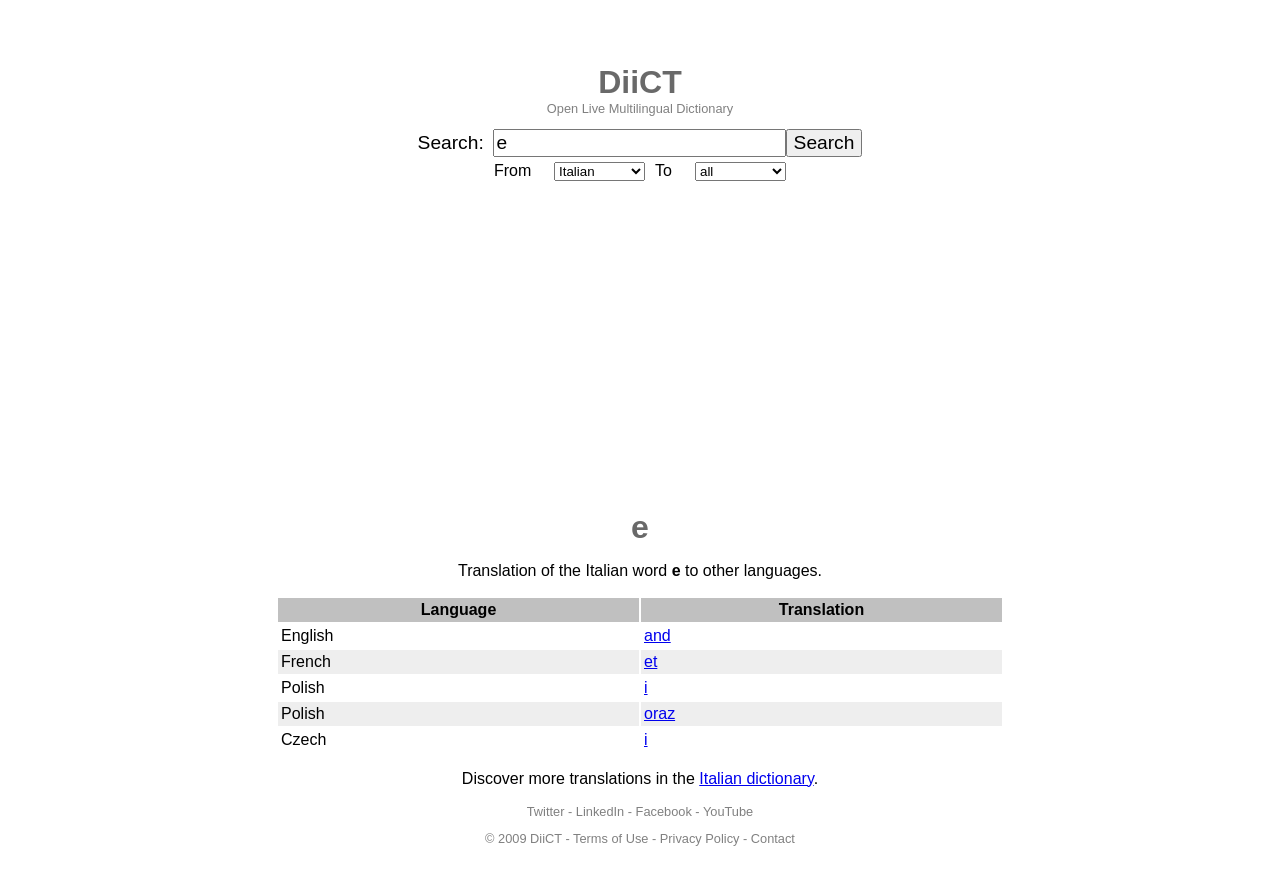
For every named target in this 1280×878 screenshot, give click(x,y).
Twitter (546, 811)
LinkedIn (600, 811)
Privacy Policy (700, 838)
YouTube (728, 811)
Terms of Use (610, 838)
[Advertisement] (640, 347)
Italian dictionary (756, 778)
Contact (773, 838)
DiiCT (640, 82)
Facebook (664, 811)
